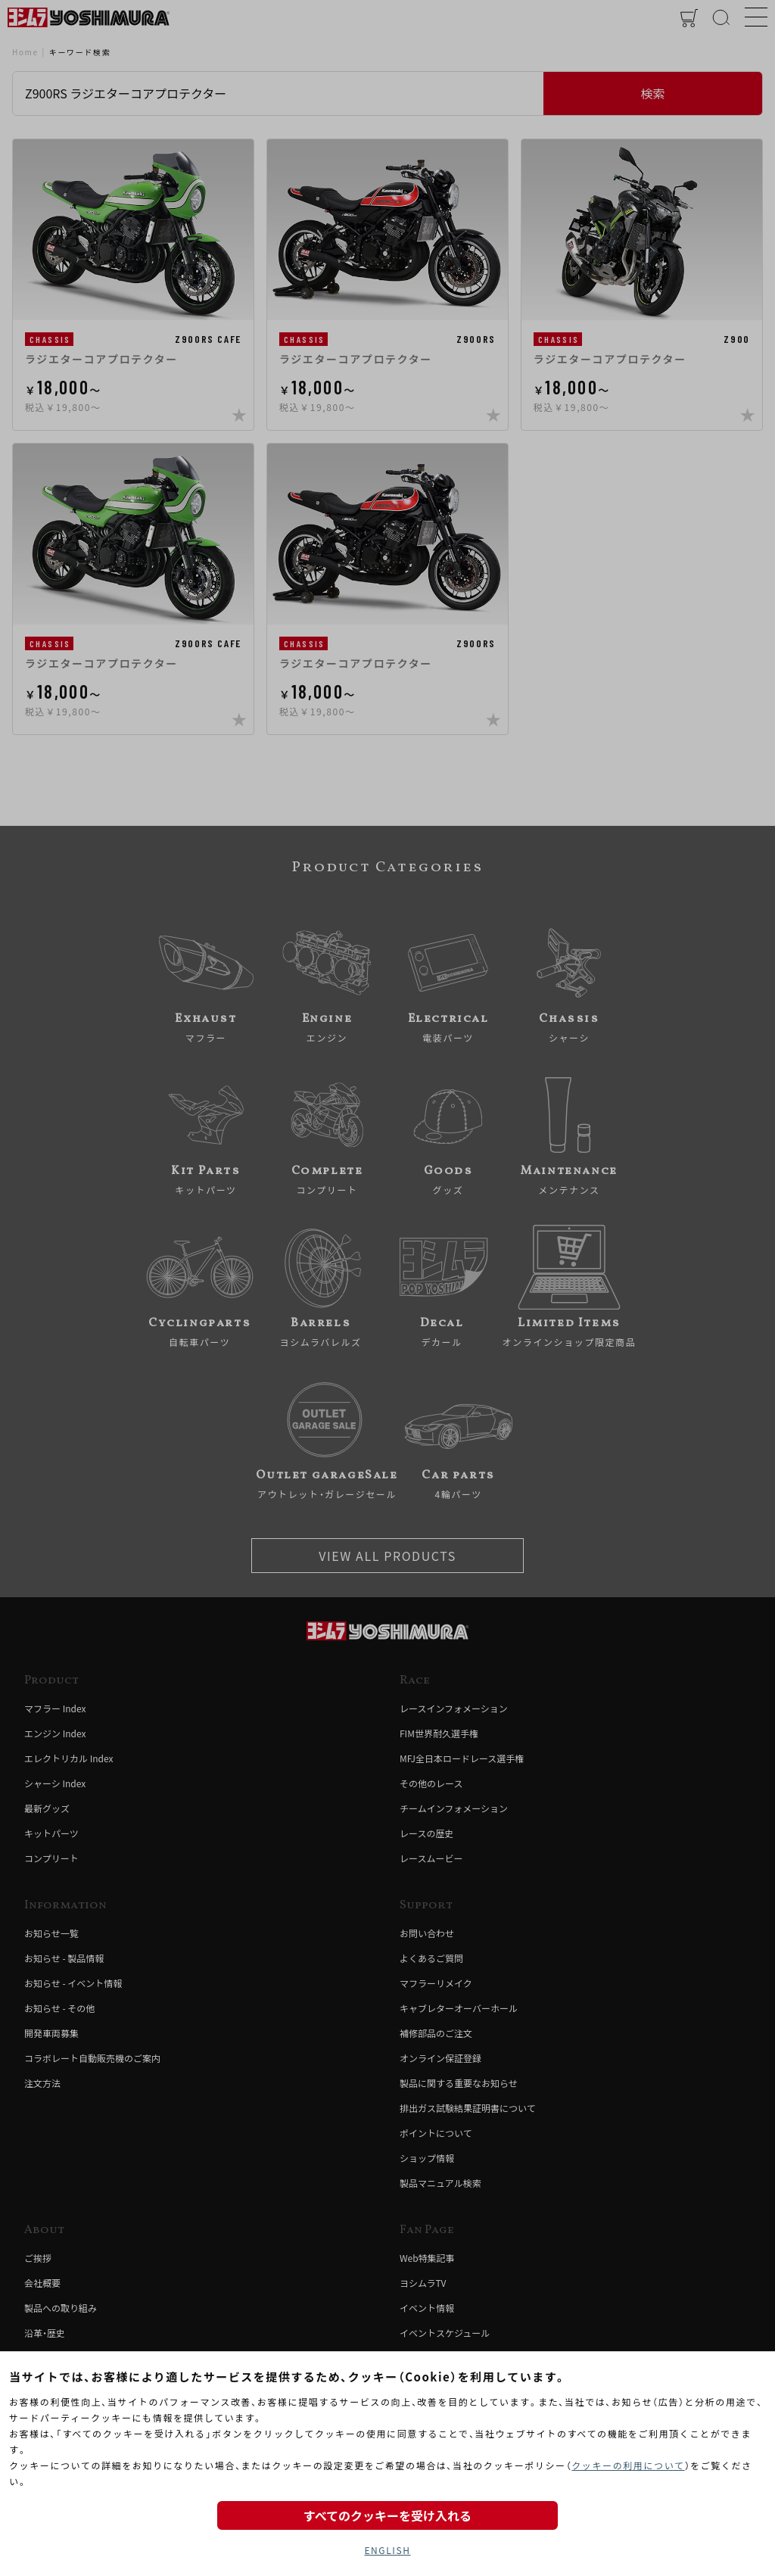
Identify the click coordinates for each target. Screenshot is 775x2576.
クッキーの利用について (627, 2465)
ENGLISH (387, 2549)
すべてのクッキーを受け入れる (387, 2515)
